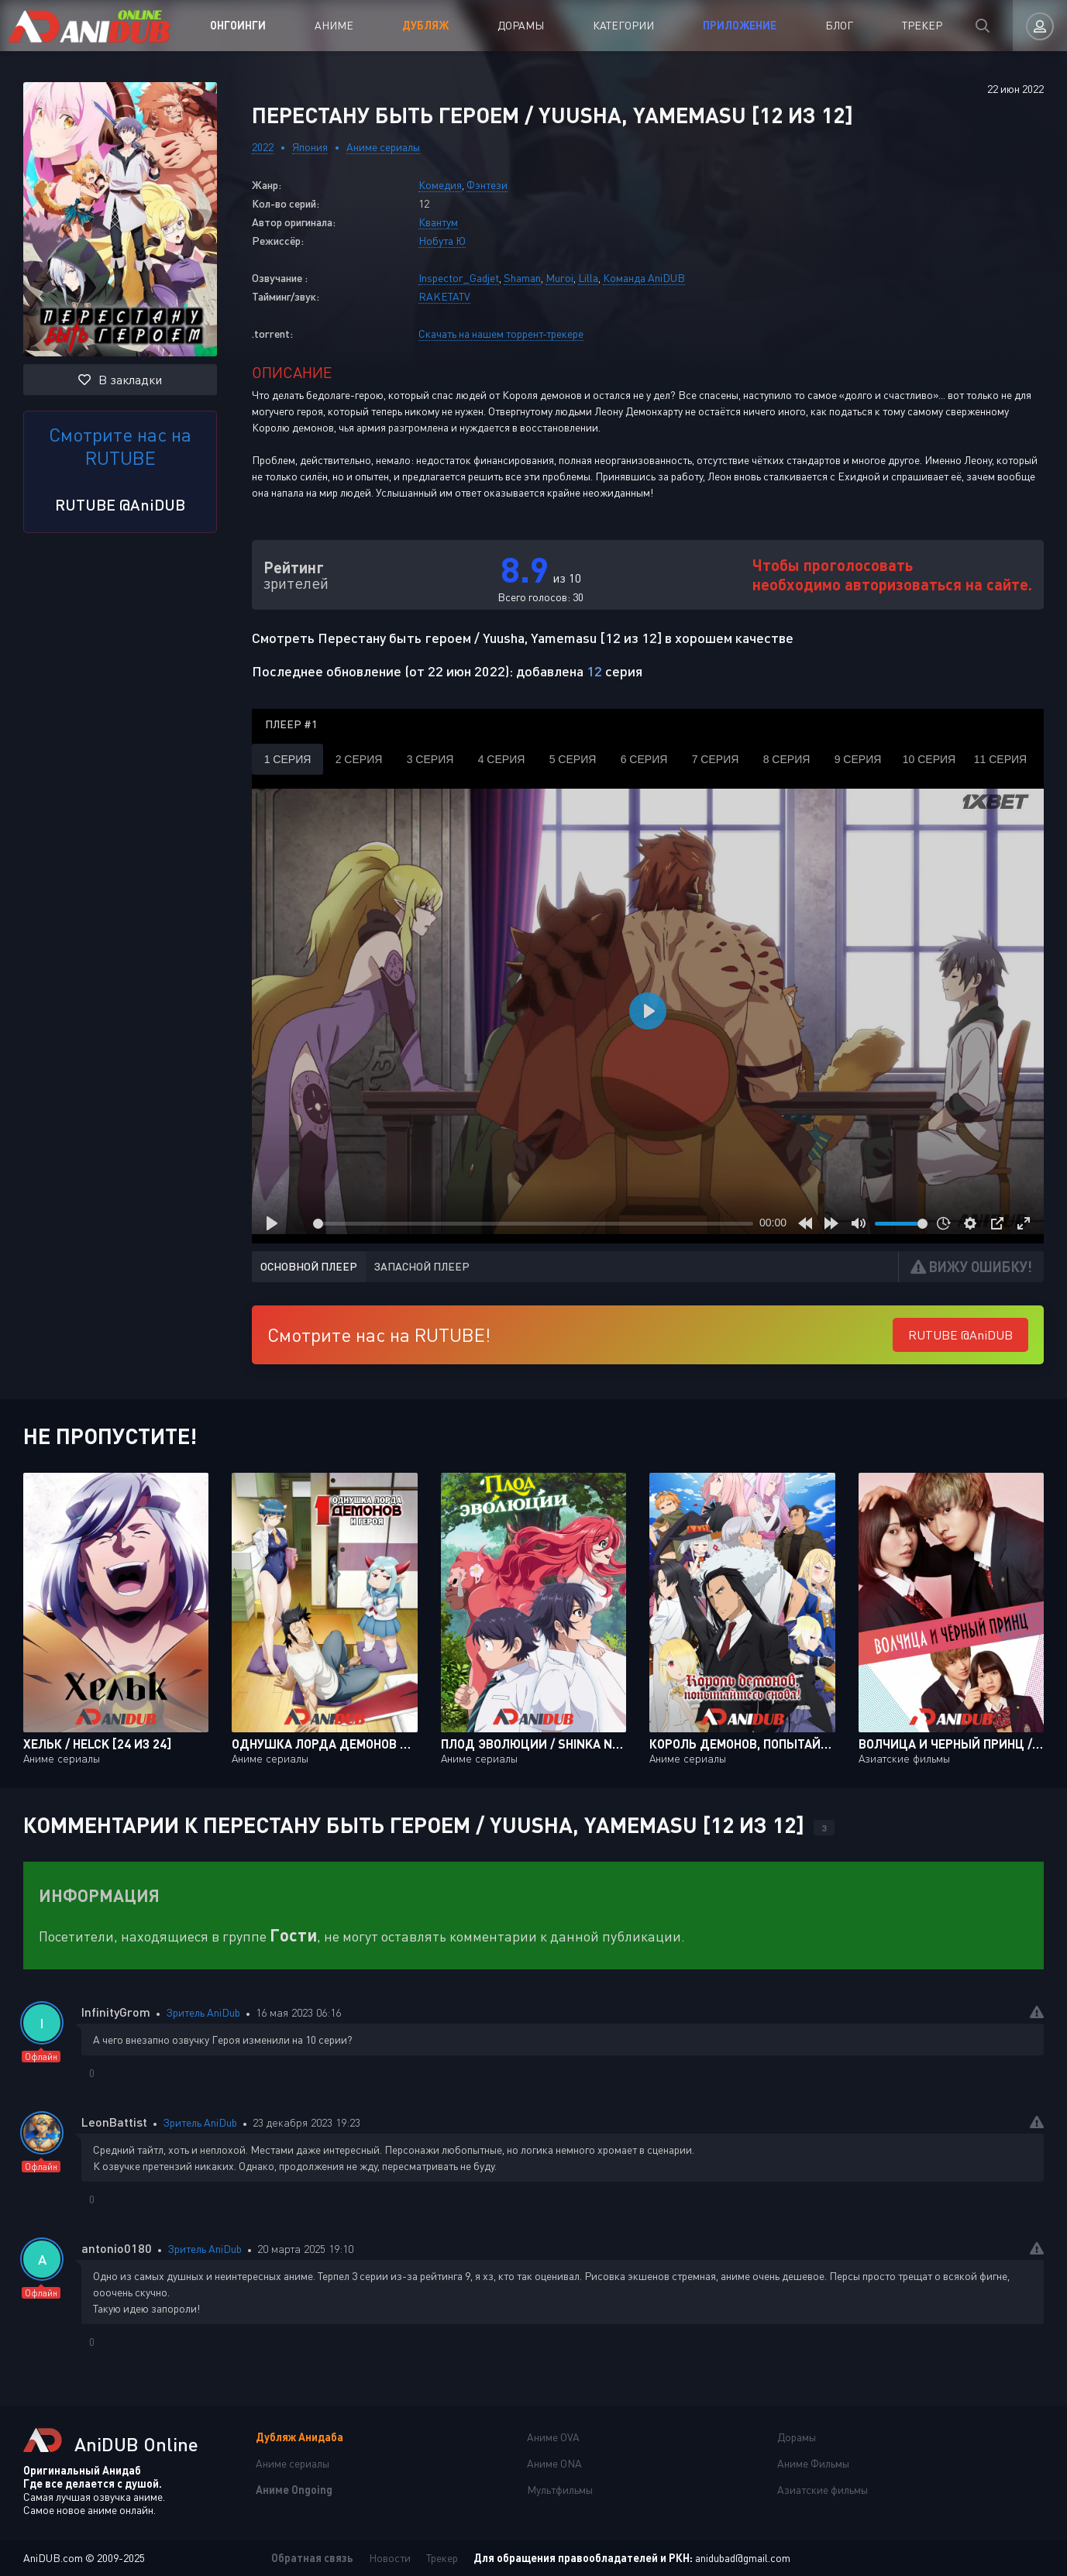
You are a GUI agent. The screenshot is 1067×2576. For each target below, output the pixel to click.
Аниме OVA (553, 2437)
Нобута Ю (442, 240)
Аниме (334, 25)
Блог (839, 25)
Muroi (559, 277)
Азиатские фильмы (822, 2489)
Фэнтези (487, 184)
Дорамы (520, 25)
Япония (310, 146)
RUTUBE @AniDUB (120, 504)
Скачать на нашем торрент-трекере (500, 333)
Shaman (522, 277)
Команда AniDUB (644, 277)
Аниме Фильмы (813, 2463)
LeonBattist (114, 2121)
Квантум (438, 222)
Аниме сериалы (383, 146)
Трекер (922, 25)
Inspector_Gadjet (458, 277)
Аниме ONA (554, 2463)
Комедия (440, 184)
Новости (390, 2557)
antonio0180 (116, 2248)
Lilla (588, 277)
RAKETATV (444, 296)
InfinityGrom (115, 2011)
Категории (623, 25)
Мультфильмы (560, 2489)
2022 (263, 146)
